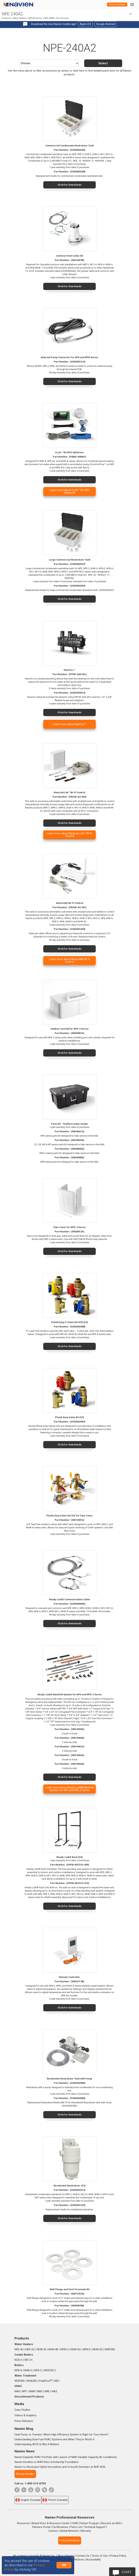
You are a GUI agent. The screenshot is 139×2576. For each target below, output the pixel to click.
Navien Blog (23, 2429)
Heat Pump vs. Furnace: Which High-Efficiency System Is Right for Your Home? (61, 2434)
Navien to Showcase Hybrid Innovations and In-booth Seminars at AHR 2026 (59, 2466)
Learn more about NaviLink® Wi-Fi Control (69, 960)
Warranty (85, 2530)
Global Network (69, 2530)
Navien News (24, 2451)
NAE (47, 2391)
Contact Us (82, 2555)
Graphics (31, 2415)
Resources (23, 2523)
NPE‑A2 (19, 2349)
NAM (32, 2391)
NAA (17, 2391)
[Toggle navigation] (132, 4)
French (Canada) (55, 2500)
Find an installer (117, 4)
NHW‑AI (41, 2349)
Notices (79, 2559)
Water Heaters (19, 18)
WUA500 (32, 2380)
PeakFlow (45, 2380)
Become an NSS (111, 2523)
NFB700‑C (50, 2370)
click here (78, 70)
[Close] (72, 2558)
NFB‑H (18, 2370)
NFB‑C (38, 2370)
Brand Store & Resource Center (51, 2523)
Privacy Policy (118, 2555)
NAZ (54, 2391)
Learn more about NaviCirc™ (69, 724)
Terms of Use (99, 2555)
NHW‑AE (53, 2349)
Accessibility (93, 2559)
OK (64, 2565)
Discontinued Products (29, 2396)
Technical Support (94, 2527)
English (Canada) (28, 2500)
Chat (127, 2572)
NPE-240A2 (49, 18)
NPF (24, 2391)
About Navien (66, 2555)
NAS (39, 2391)
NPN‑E (86, 2349)
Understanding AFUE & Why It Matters (36, 2444)
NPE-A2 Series (35, 18)
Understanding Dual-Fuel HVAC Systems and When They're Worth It (54, 2439)
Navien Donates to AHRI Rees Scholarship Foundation (46, 2462)
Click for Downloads (70, 184)
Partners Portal (41, 2527)
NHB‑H (28, 2370)
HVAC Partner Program (85, 2523)
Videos (18, 2415)
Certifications (60, 2527)
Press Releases (23, 2421)
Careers (53, 2530)
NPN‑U (64, 2349)
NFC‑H (28, 2360)
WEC (57, 2380)
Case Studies (22, 2409)
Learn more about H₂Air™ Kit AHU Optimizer (69, 491)
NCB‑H (18, 2360)
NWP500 (110, 2349)
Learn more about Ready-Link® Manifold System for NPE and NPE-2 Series (69, 1789)
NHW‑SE (98, 2349)
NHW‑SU (76, 2349)
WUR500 (19, 2380)
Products (6, 18)
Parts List (76, 2527)
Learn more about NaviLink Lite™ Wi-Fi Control (69, 835)
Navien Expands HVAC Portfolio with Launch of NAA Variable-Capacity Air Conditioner (65, 2457)
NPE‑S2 (30, 2349)
